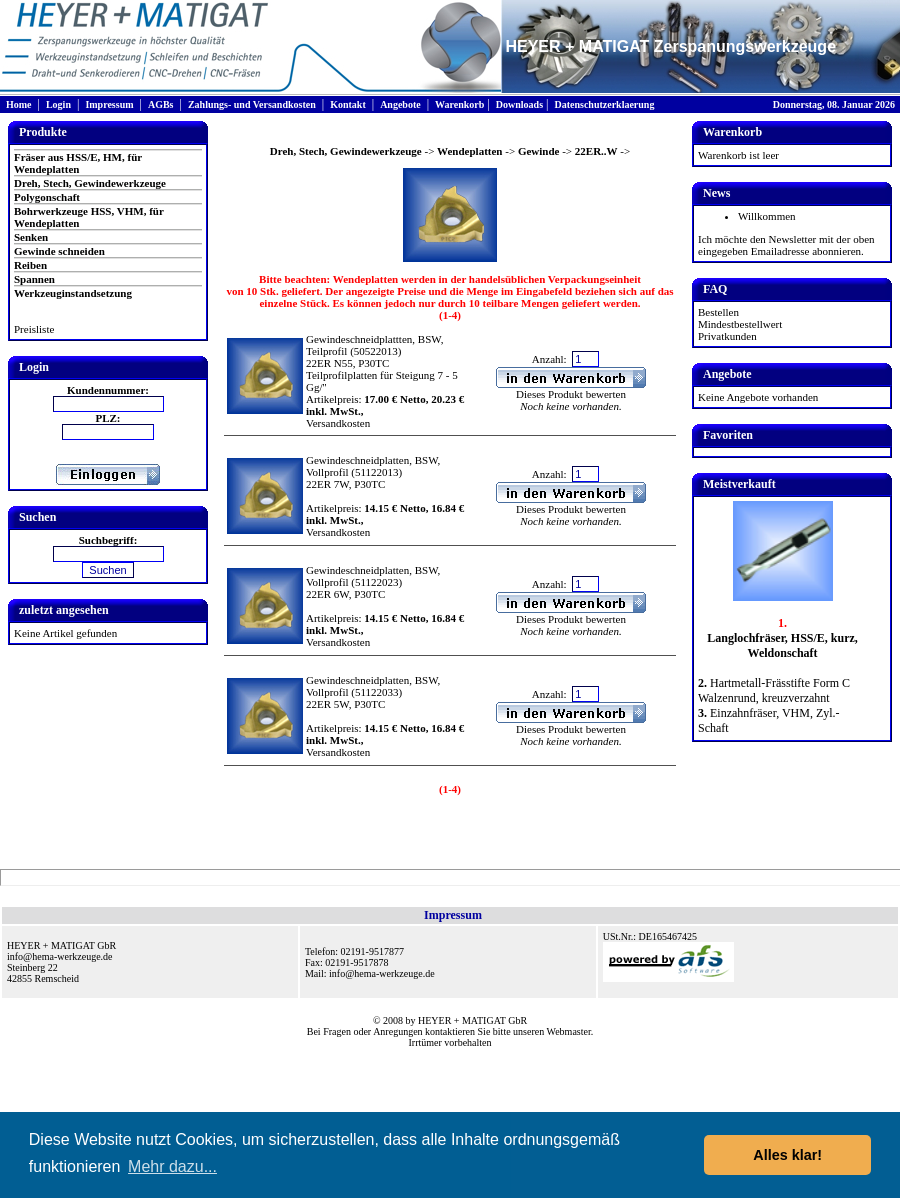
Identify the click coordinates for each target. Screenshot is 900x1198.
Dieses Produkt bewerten (571, 394)
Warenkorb (459, 104)
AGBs (161, 104)
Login (58, 104)
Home (19, 104)
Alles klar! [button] (787, 1155)
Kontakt (348, 104)
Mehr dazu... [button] (172, 1166)
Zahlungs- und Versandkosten (252, 104)
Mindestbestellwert (740, 324)
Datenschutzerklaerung (604, 104)
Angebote (400, 104)
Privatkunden (727, 336)
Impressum (109, 104)
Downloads (519, 104)
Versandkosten (338, 423)
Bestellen (718, 312)
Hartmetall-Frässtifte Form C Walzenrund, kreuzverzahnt (774, 690)
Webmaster (569, 1031)
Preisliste (34, 329)
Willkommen (767, 216)
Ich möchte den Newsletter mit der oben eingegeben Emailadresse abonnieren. (786, 245)
